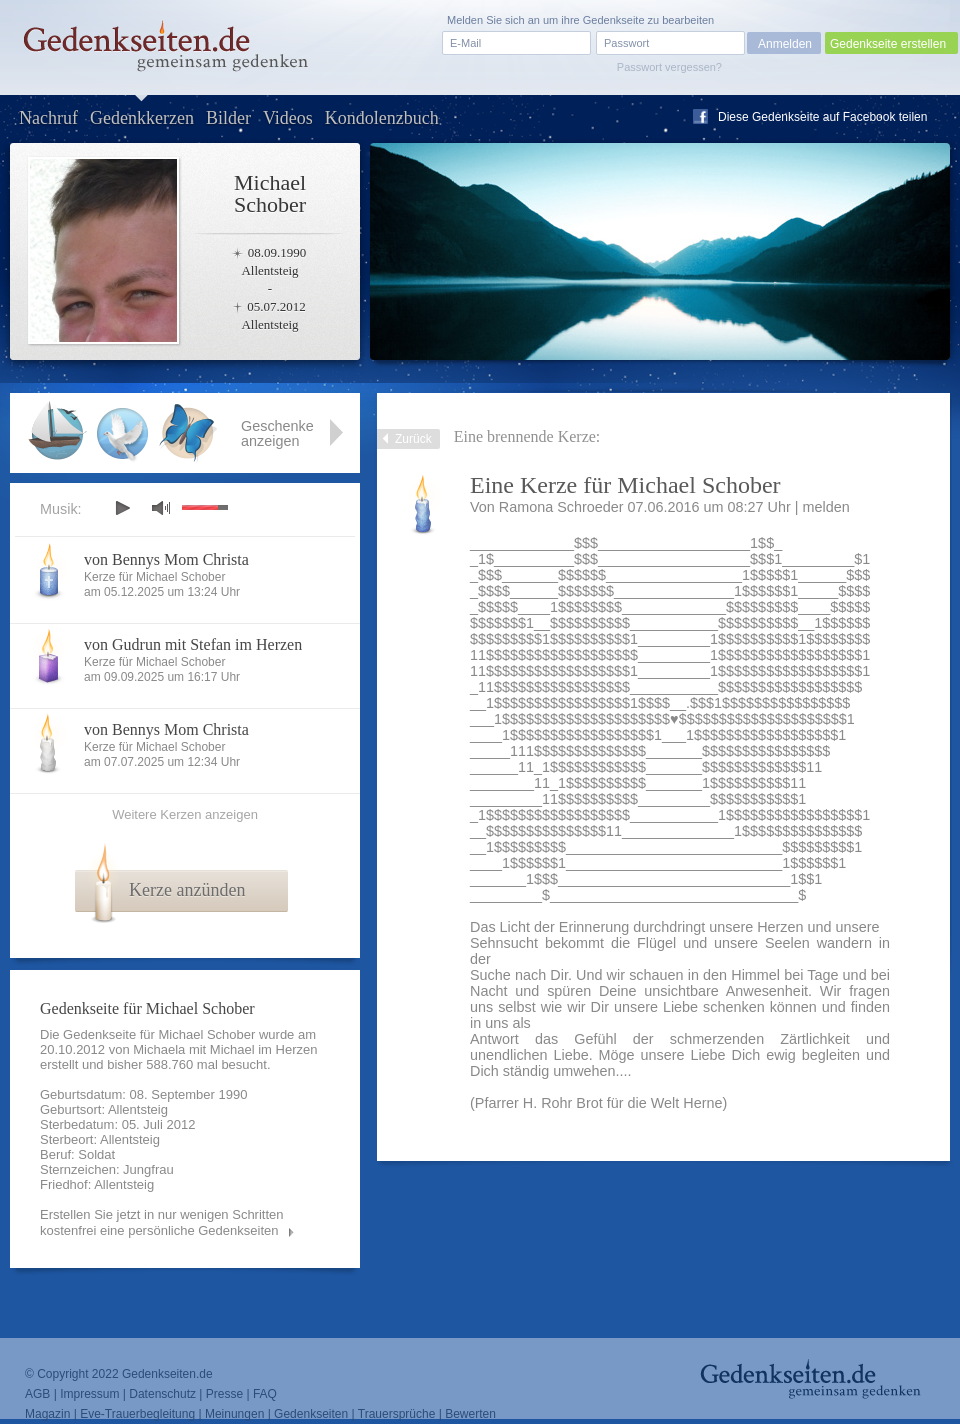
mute (161, 507)
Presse (224, 1394)
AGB (37, 1394)
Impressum (89, 1394)
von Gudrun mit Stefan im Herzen (193, 644)
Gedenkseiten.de (167, 1374)
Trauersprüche (397, 1414)
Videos (288, 118)
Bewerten (470, 1414)
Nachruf (48, 118)
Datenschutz (162, 1394)
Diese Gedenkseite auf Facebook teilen (822, 117)
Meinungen (234, 1414)
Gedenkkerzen (142, 118)
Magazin (47, 1414)
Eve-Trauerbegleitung (137, 1414)
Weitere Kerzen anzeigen (185, 814)
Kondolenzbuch (382, 118)
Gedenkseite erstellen (888, 44)
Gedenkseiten (311, 1414)
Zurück (413, 439)
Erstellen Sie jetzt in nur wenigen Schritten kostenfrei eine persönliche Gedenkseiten (162, 1222)
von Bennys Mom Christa (166, 559)
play (122, 508)
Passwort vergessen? (669, 67)
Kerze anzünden (187, 890)
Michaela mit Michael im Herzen (225, 1049)
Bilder (228, 118)
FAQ (265, 1394)
